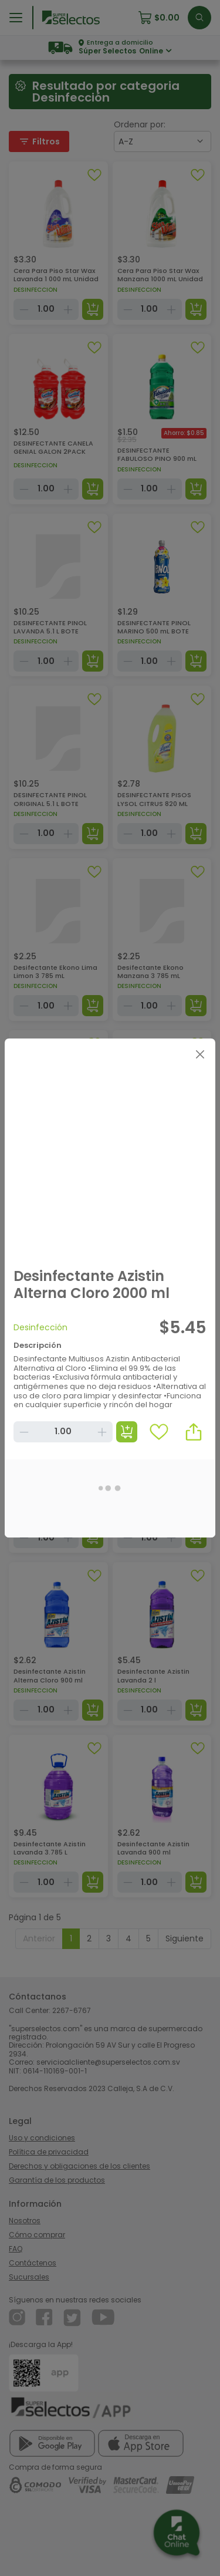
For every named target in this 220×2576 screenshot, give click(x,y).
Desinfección (40, 1327)
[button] (194, 1432)
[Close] (200, 1054)
